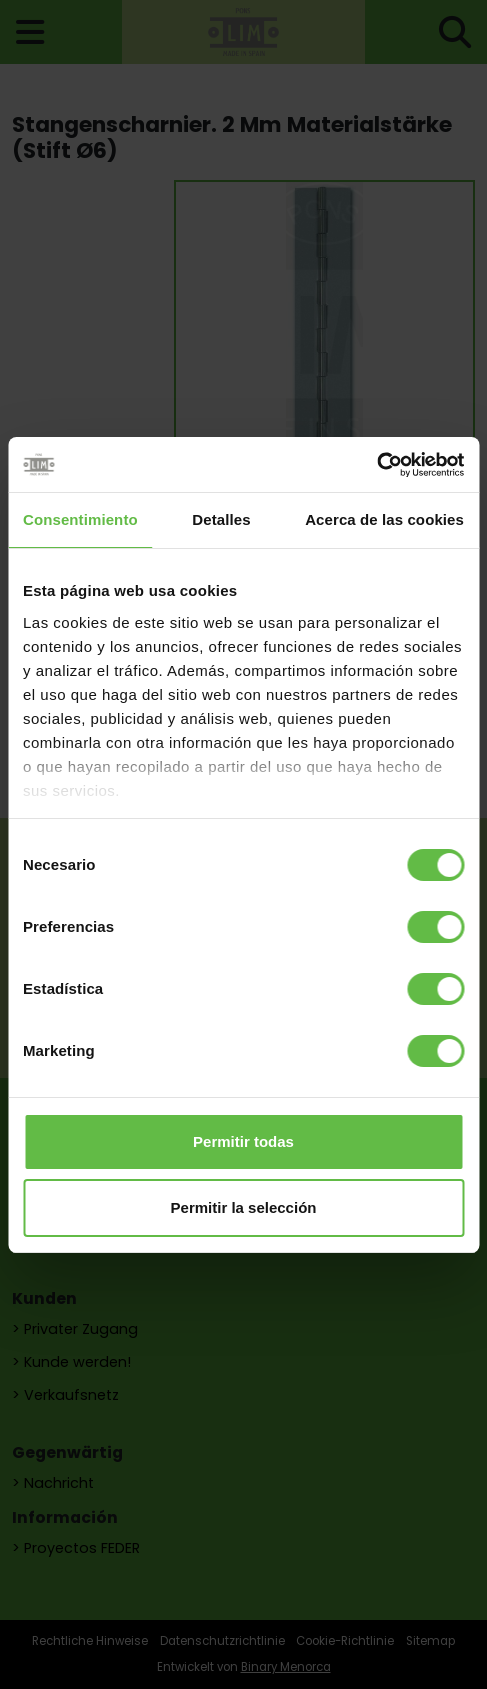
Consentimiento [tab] (80, 519)
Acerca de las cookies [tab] (384, 519)
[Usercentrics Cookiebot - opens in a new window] (376, 465)
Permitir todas (243, 1141)
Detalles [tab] (221, 519)
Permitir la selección (244, 1207)
